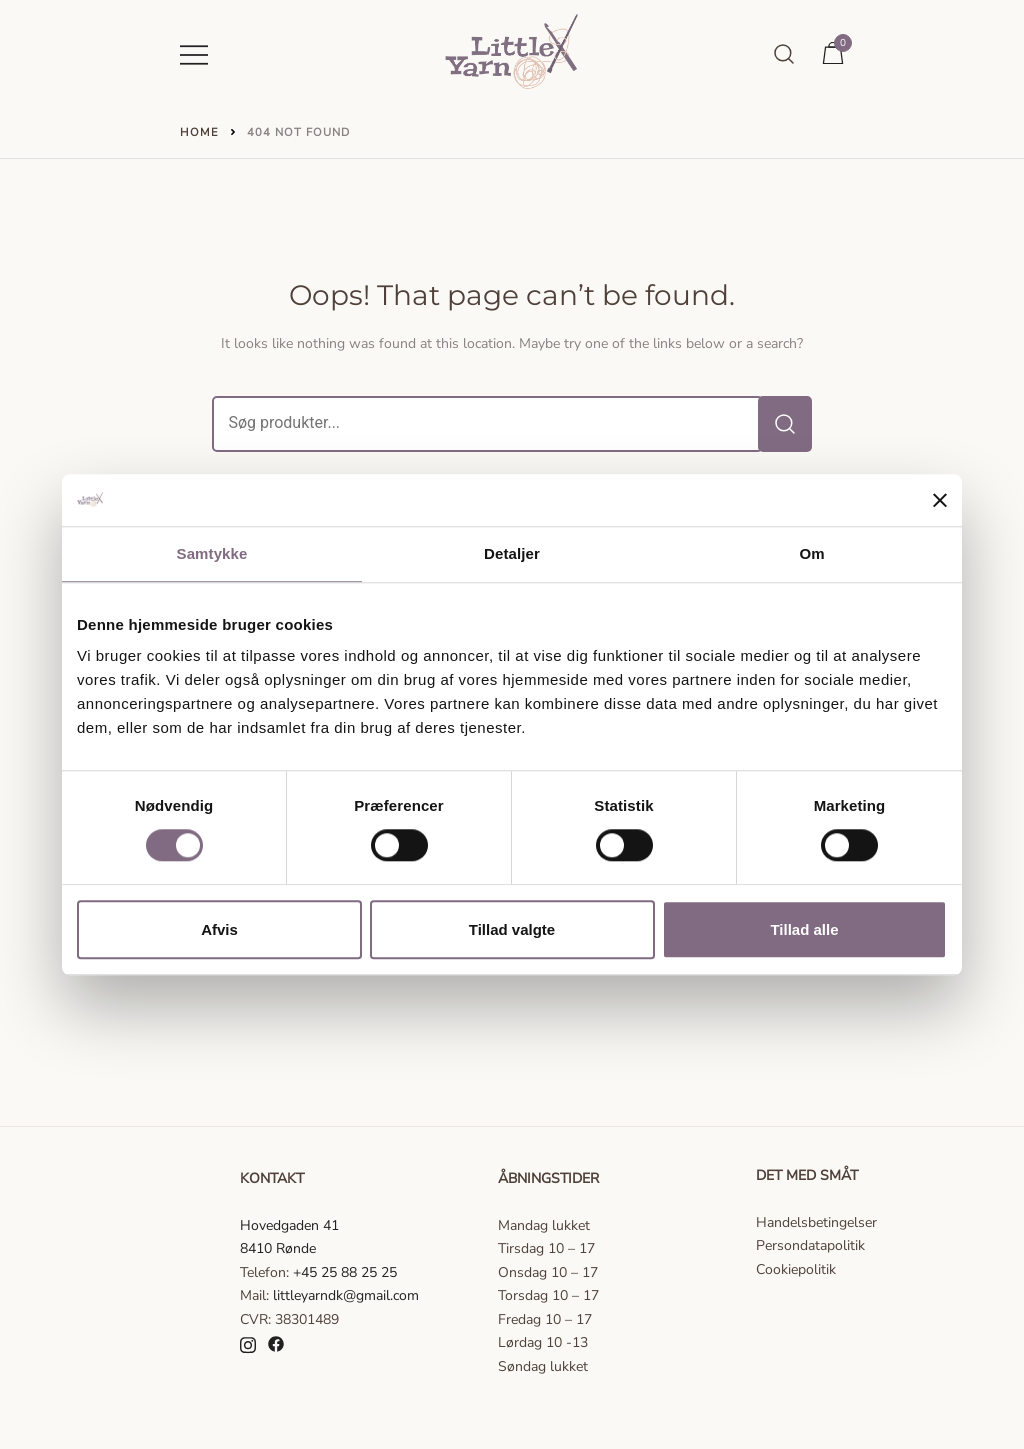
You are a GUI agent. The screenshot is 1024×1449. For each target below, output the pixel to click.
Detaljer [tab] (512, 553)
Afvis (219, 929)
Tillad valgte (512, 929)
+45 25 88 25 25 (345, 1272)
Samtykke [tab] (212, 553)
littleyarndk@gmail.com (346, 1295)
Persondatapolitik (810, 1245)
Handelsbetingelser (816, 1222)
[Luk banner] (940, 500)
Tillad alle (804, 929)
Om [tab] (811, 553)
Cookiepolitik (796, 1269)
